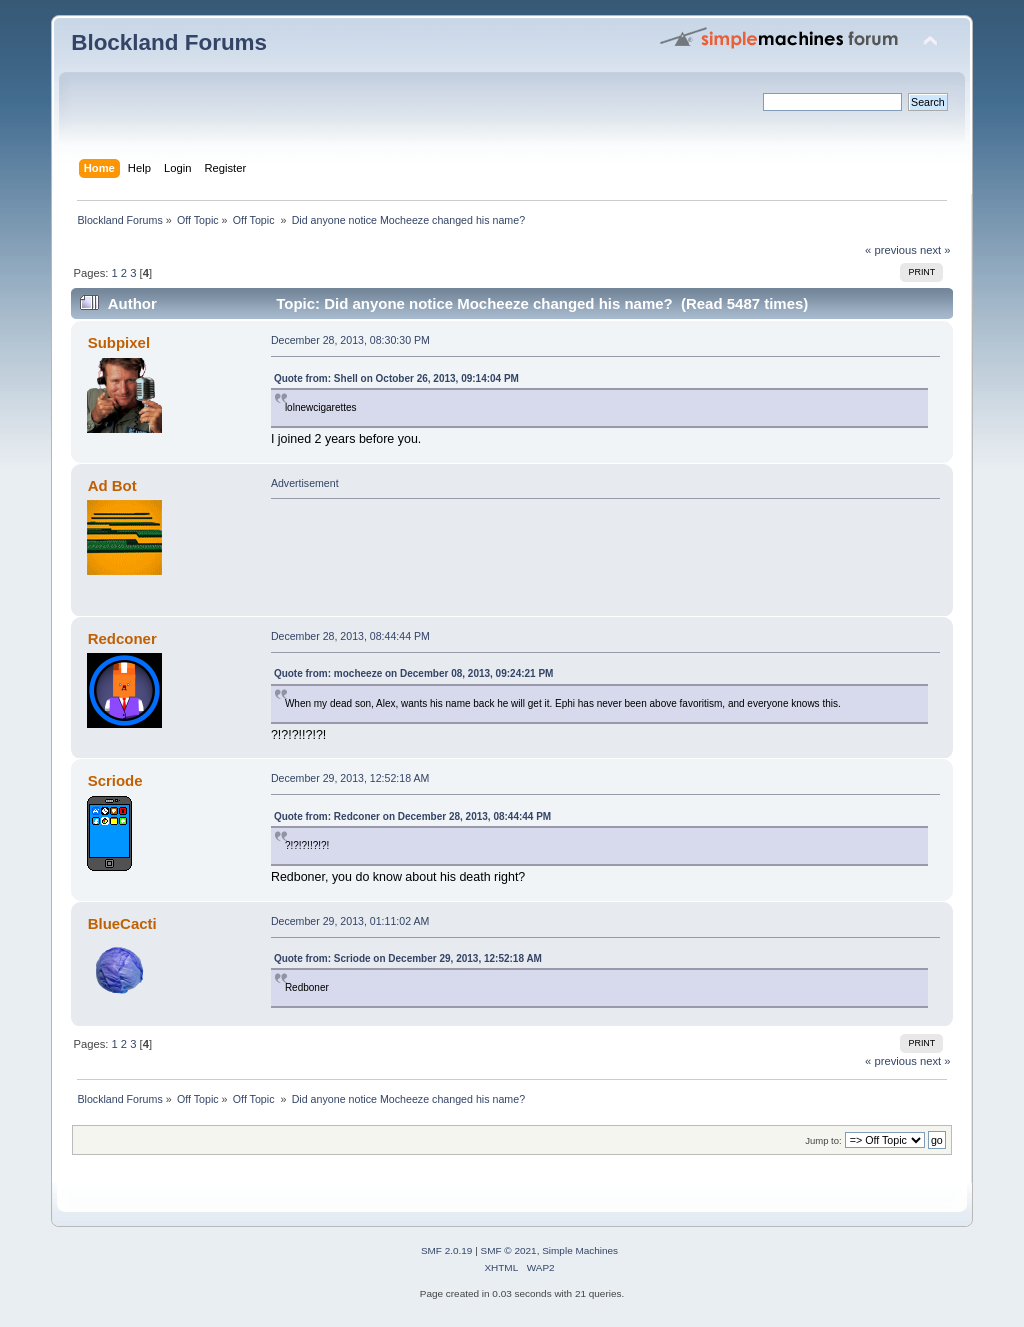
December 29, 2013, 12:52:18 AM (350, 778)
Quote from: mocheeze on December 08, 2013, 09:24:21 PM (414, 673)
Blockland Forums (169, 42)
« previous (891, 250)
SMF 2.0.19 (447, 1250)
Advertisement (305, 483)
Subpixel (119, 342)
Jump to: (823, 1140)
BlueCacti (122, 923)
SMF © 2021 (509, 1250)
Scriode (115, 780)
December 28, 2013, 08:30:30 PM (350, 340)
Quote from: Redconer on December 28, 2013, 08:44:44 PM (412, 816)
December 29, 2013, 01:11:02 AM (350, 921)
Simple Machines (580, 1250)
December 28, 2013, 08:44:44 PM (350, 636)
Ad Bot (112, 485)
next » (935, 250)
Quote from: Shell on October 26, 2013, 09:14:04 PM (396, 378)
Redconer (122, 638)
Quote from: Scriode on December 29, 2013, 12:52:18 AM (408, 958)
